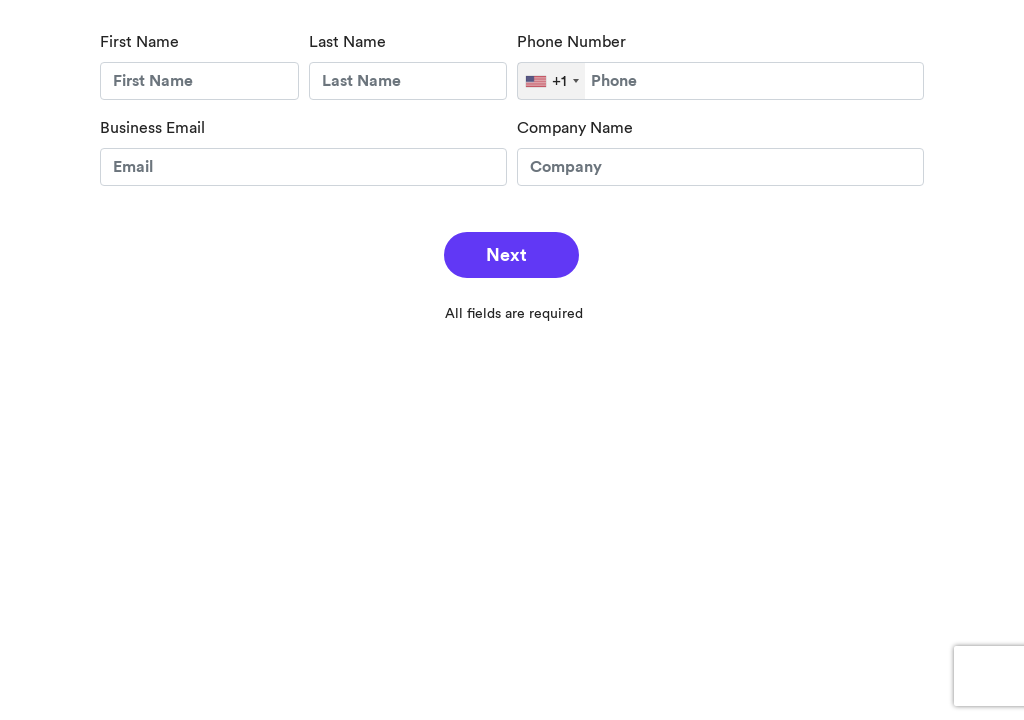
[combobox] (551, 81)
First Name (139, 42)
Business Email (152, 128)
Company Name (575, 128)
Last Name (347, 42)
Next (506, 255)
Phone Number (571, 42)
